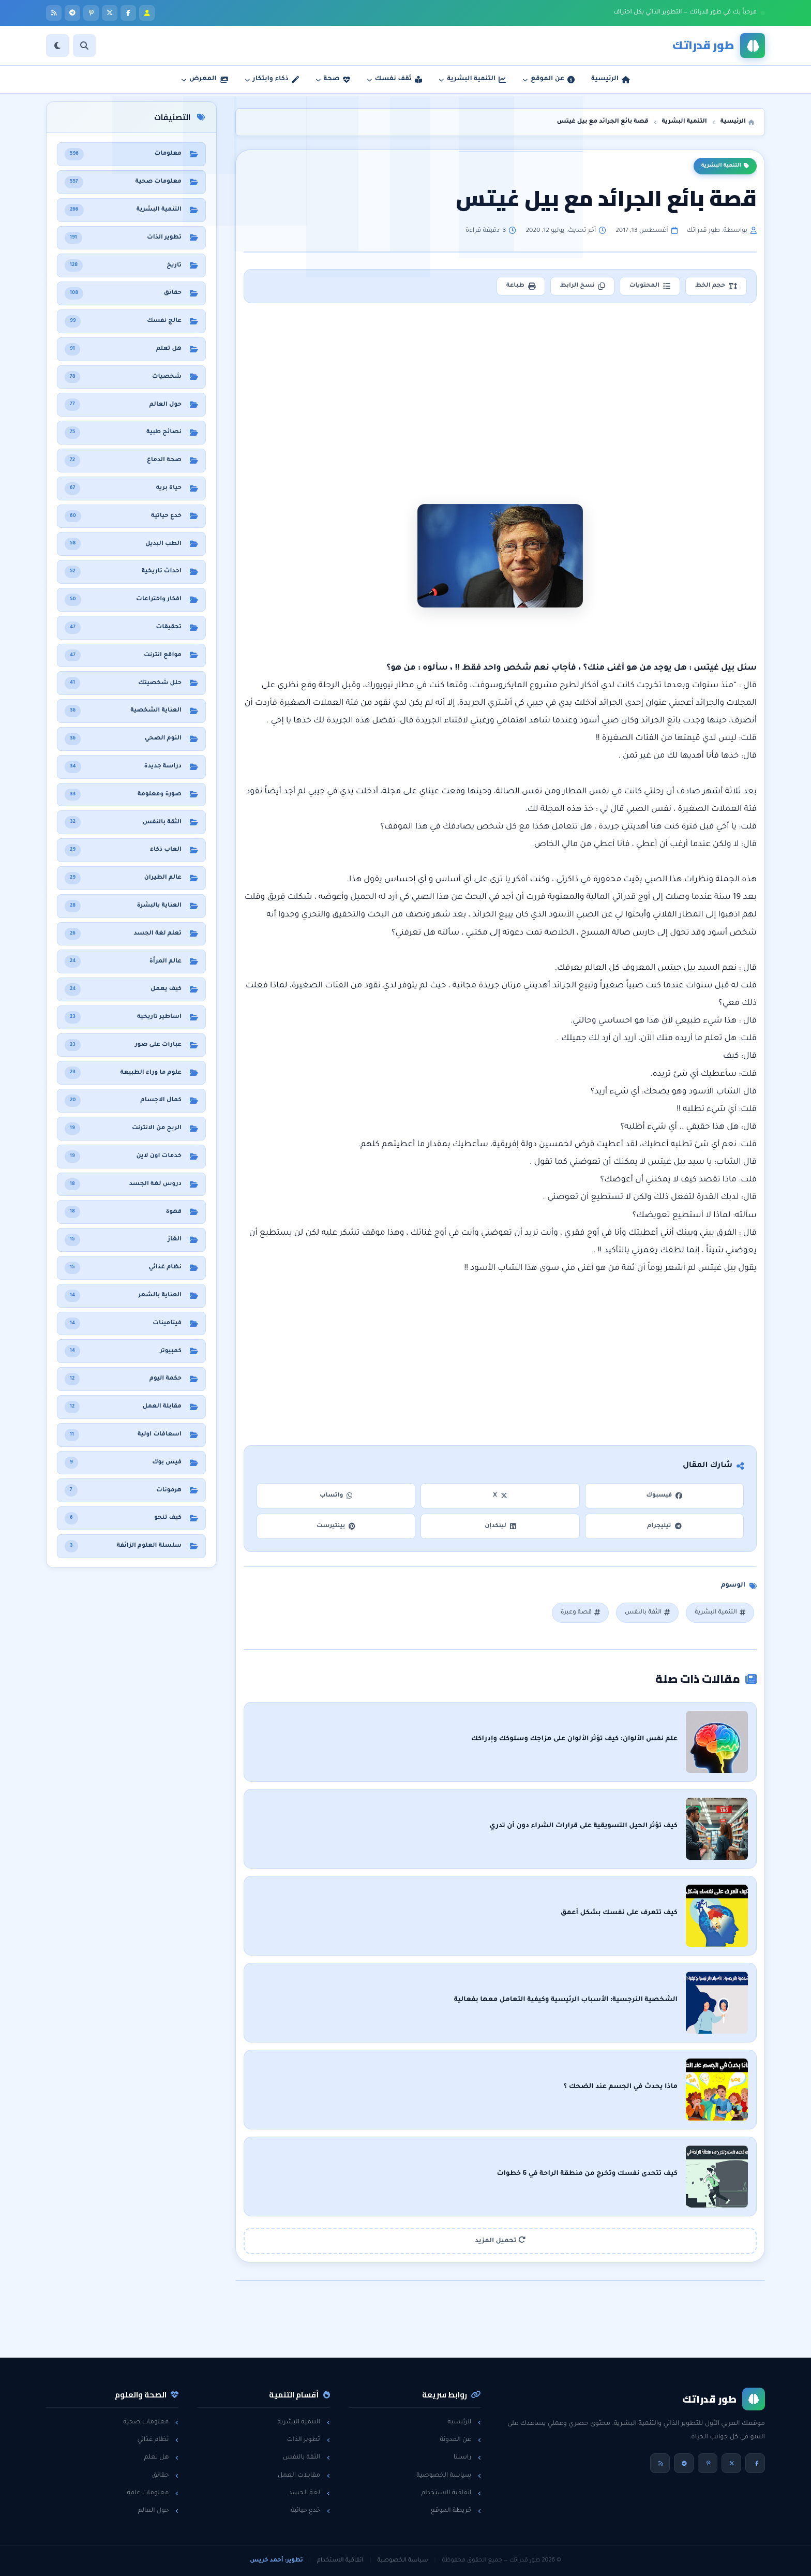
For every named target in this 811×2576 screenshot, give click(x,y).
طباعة (520, 286)
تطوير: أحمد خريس (276, 2560)
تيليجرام (664, 1526)
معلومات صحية (150, 2422)
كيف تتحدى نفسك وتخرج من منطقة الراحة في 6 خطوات (587, 2174)
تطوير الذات (308, 2440)
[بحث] (84, 45)
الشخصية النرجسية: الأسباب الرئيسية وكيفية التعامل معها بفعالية (566, 2000)
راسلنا (467, 2457)
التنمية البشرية (725, 166)
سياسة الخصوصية (448, 2475)
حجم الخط (716, 286)
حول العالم (158, 2510)
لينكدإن (500, 1526)
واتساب (336, 1495)
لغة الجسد (309, 2493)
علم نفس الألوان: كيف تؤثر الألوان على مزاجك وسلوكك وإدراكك (574, 1739)
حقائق (165, 2475)
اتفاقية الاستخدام (451, 2493)
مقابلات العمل (304, 2475)
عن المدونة (460, 2440)
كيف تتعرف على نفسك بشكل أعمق (619, 1913)
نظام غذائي (157, 2440)
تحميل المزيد (500, 2240)
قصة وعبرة (580, 1612)
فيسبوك (664, 1495)
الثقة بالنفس (647, 1612)
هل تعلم (161, 2457)
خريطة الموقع (456, 2510)
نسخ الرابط (582, 286)
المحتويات (649, 286)
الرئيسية (464, 2422)
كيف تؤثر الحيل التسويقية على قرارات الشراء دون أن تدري (583, 1826)
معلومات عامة (152, 2493)
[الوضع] (57, 45)
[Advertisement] (500, 387)
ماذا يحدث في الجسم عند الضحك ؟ (621, 2087)
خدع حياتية (310, 2510)
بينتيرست (336, 1526)
